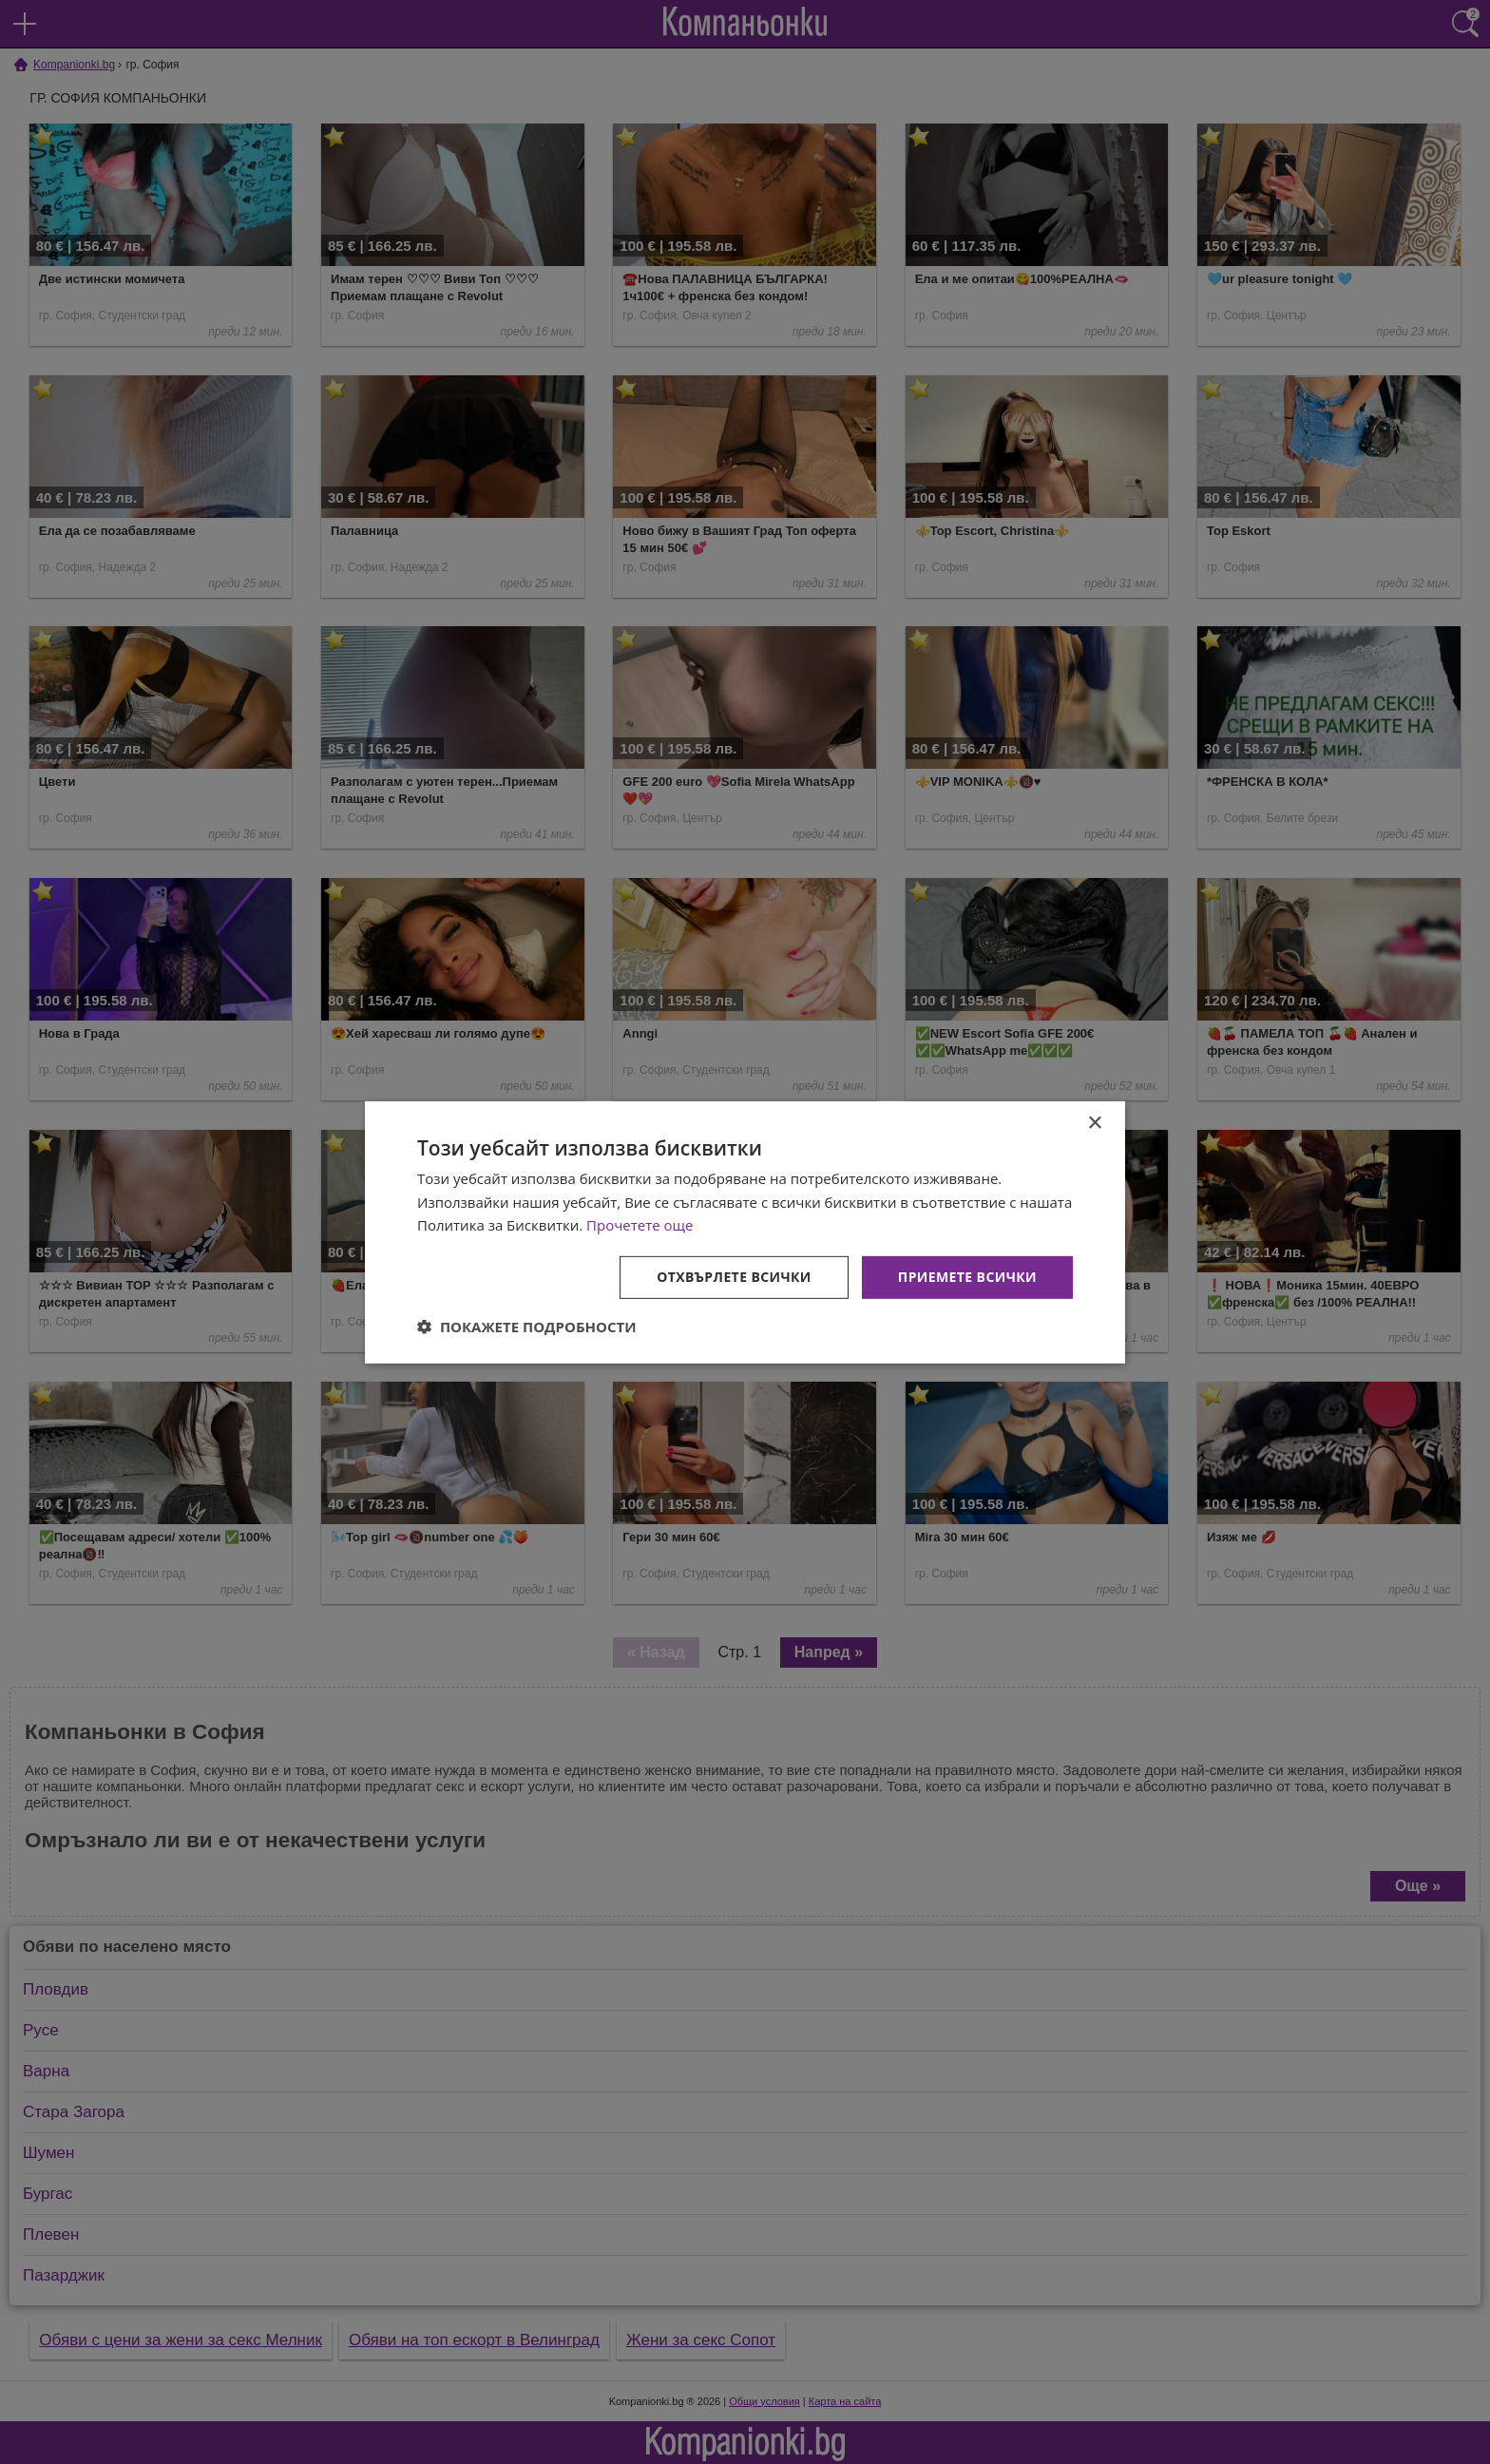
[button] (527, 1326)
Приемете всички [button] (967, 1277)
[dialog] (745, 1231)
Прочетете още (639, 1224)
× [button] (1094, 1123)
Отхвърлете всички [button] (734, 1277)
